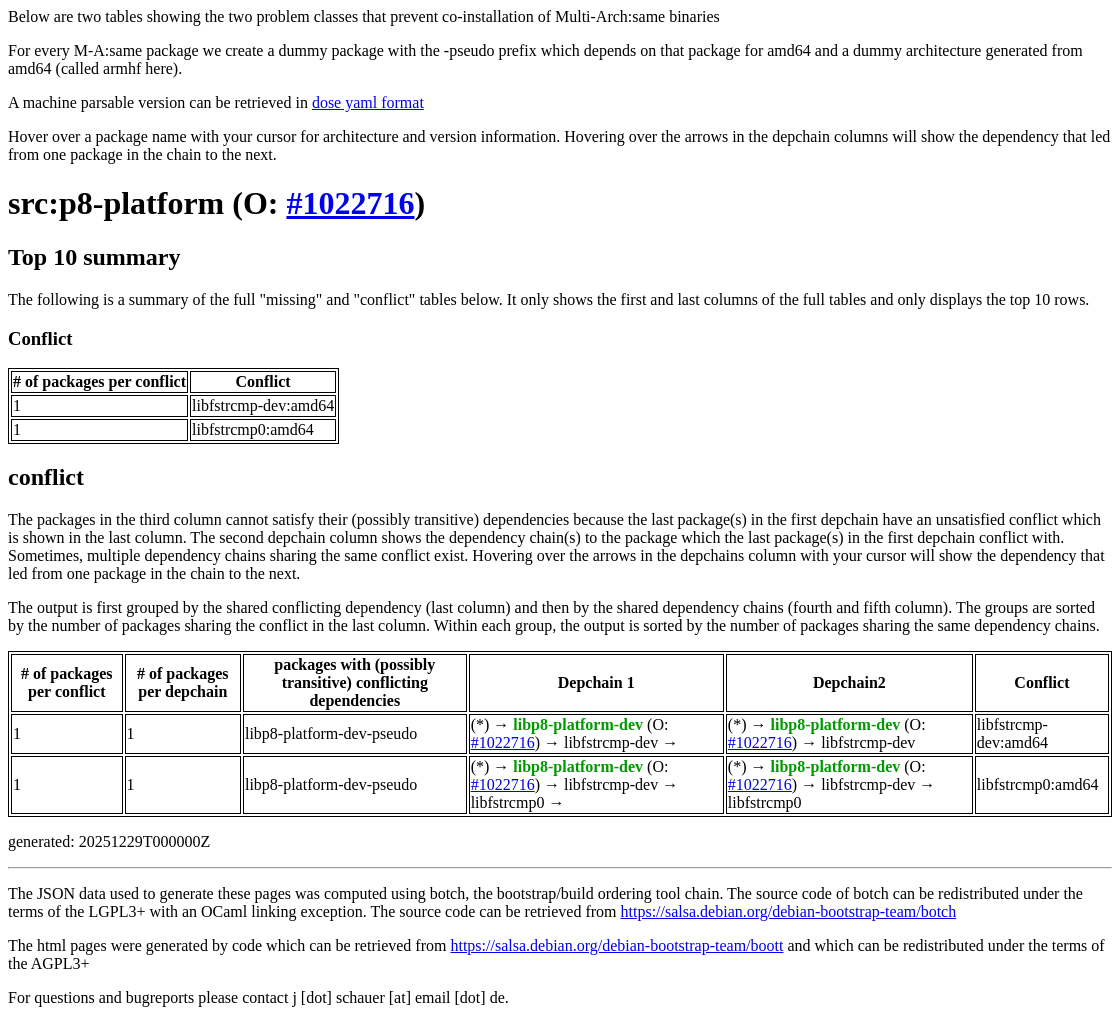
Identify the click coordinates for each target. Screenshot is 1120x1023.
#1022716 (350, 203)
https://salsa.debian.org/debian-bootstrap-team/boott (616, 945)
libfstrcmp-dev (611, 742)
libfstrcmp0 (508, 802)
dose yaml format (368, 102)
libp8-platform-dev (578, 724)
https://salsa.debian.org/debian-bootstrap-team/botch (789, 911)
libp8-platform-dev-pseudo (331, 733)
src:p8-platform (116, 203)
